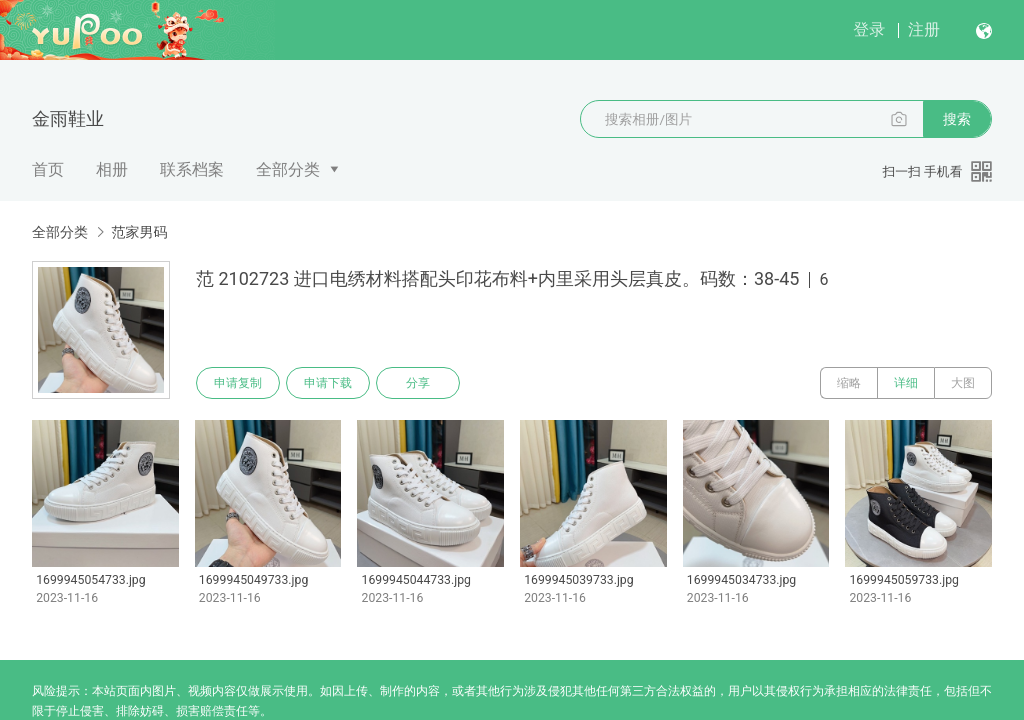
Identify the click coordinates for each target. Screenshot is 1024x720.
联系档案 (192, 169)
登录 (869, 29)
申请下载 (328, 383)
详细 (906, 383)
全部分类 (288, 169)
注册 (924, 29)
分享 (418, 383)
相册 (112, 169)
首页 (48, 169)
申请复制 (238, 383)
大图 (963, 383)
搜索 (957, 119)
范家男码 (139, 232)
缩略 (849, 383)
